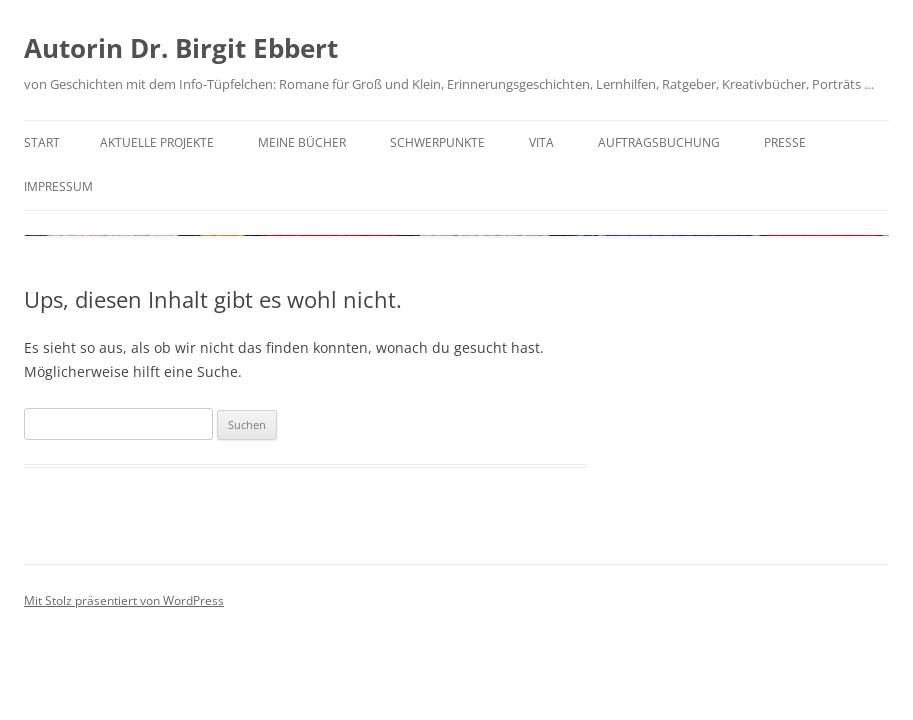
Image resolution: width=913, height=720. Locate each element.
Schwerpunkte (437, 142)
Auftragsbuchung (659, 142)
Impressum (58, 186)
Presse (785, 142)
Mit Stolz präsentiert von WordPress (124, 600)
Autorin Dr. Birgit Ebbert (181, 48)
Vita (541, 142)
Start (42, 142)
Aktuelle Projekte (157, 142)
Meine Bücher (302, 142)
